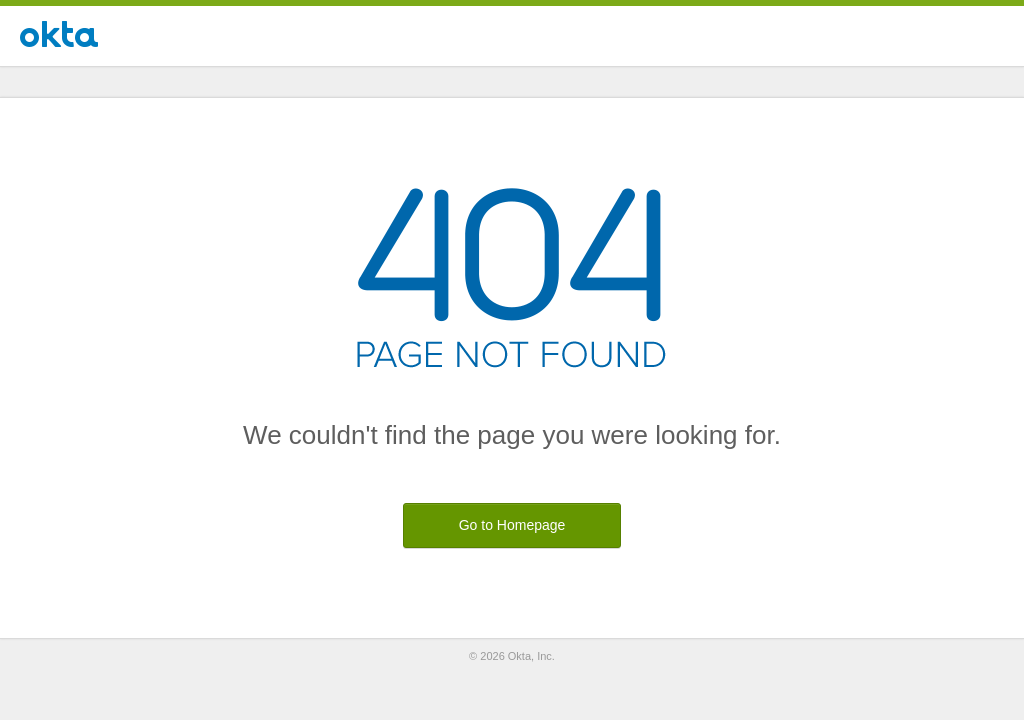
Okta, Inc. (531, 656)
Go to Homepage (512, 525)
